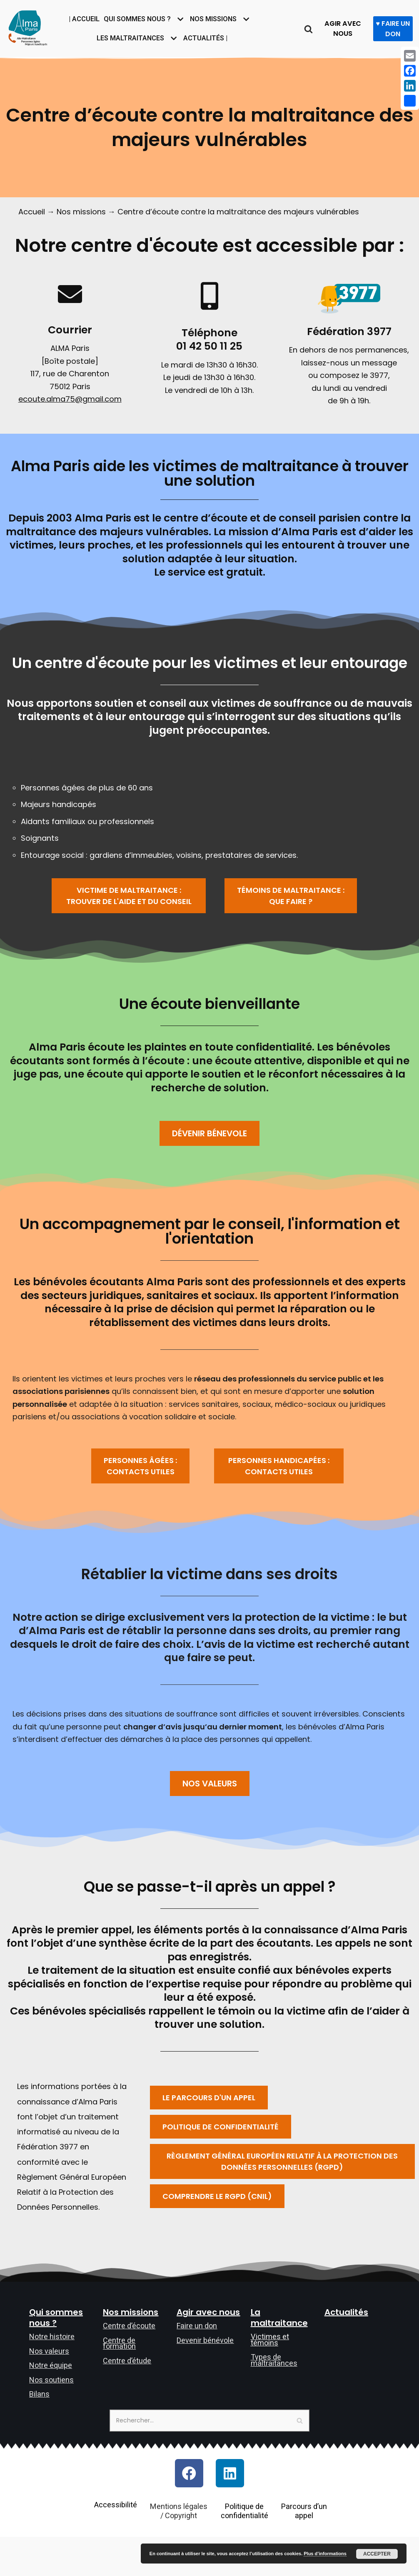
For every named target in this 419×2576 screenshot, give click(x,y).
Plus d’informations (325, 2553)
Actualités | (209, 38)
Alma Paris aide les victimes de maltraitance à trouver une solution (210, 478)
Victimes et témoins (270, 2377)
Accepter (377, 2554)
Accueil (32, 212)
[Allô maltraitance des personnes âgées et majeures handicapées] (27, 26)
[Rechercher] (309, 29)
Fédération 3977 (349, 332)
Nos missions (84, 212)
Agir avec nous (208, 2349)
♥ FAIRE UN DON (394, 29)
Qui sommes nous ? (56, 2354)
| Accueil (81, 19)
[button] (129, 904)
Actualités (346, 2349)
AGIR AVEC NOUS (344, 28)
